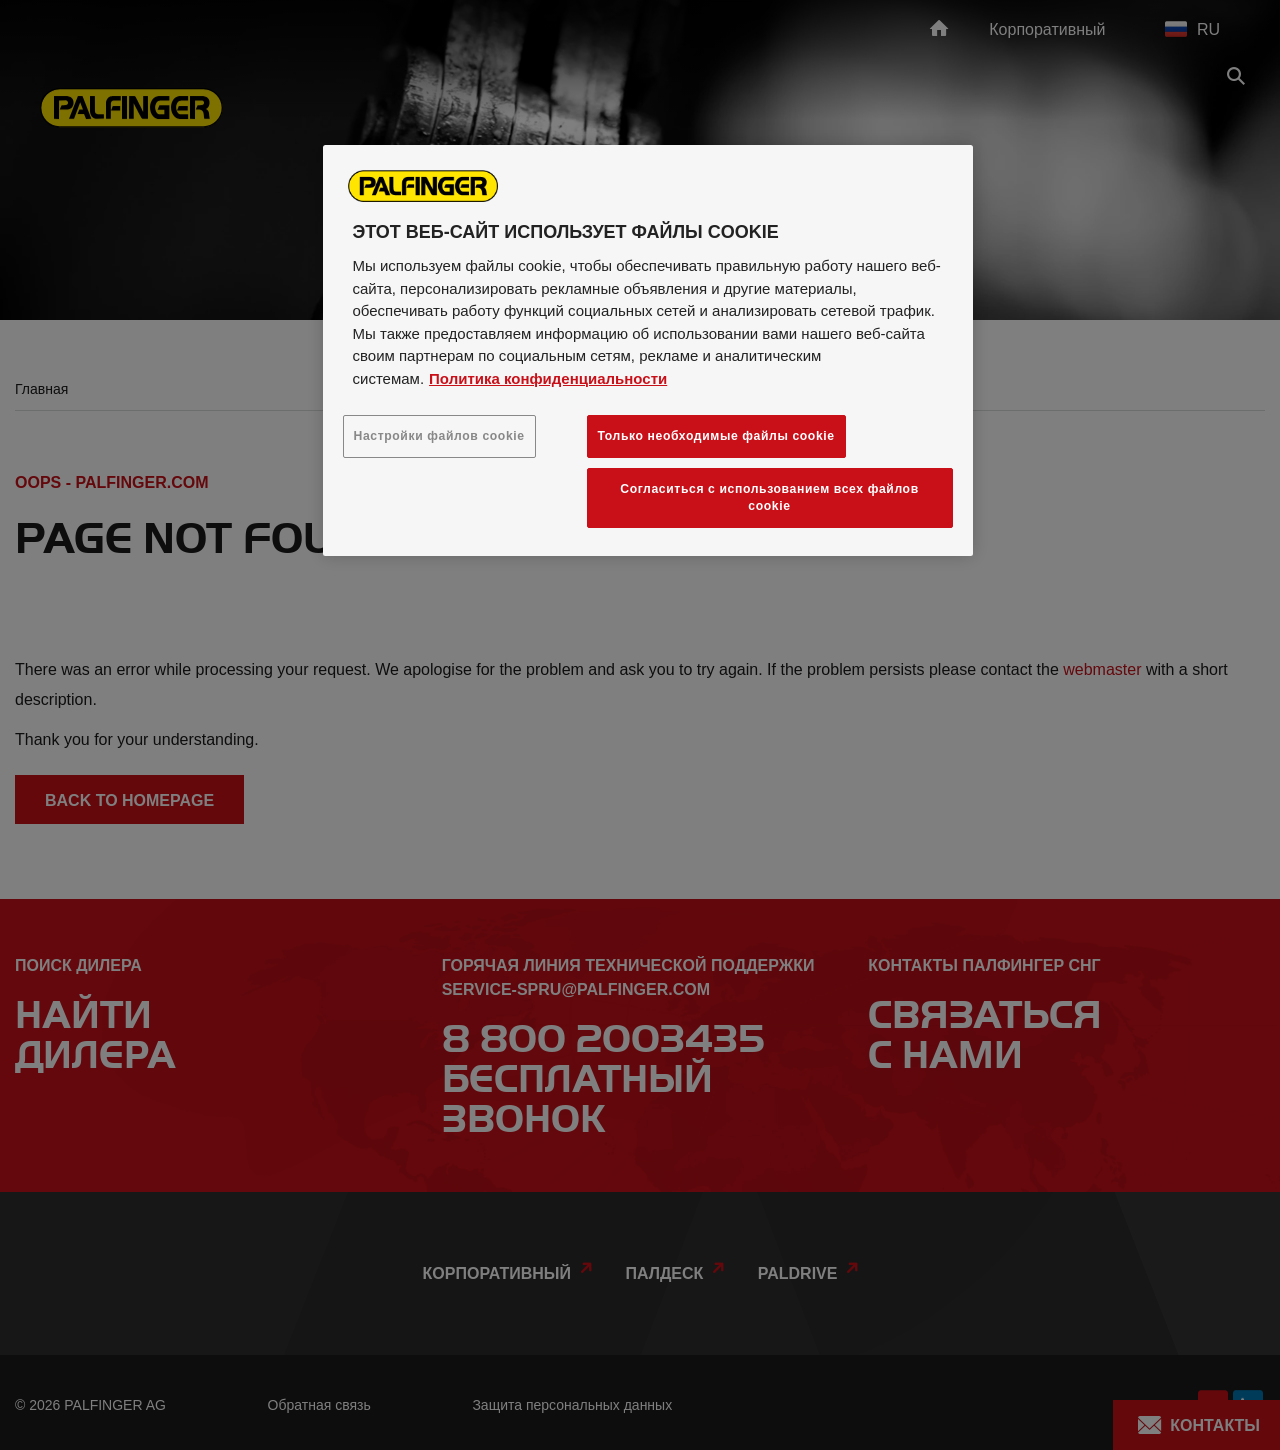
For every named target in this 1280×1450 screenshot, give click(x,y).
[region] (648, 350)
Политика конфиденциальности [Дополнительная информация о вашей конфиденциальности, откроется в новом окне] (548, 378)
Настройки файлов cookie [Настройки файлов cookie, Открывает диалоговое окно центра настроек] (439, 436)
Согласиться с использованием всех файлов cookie (769, 497)
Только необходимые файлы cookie (716, 436)
